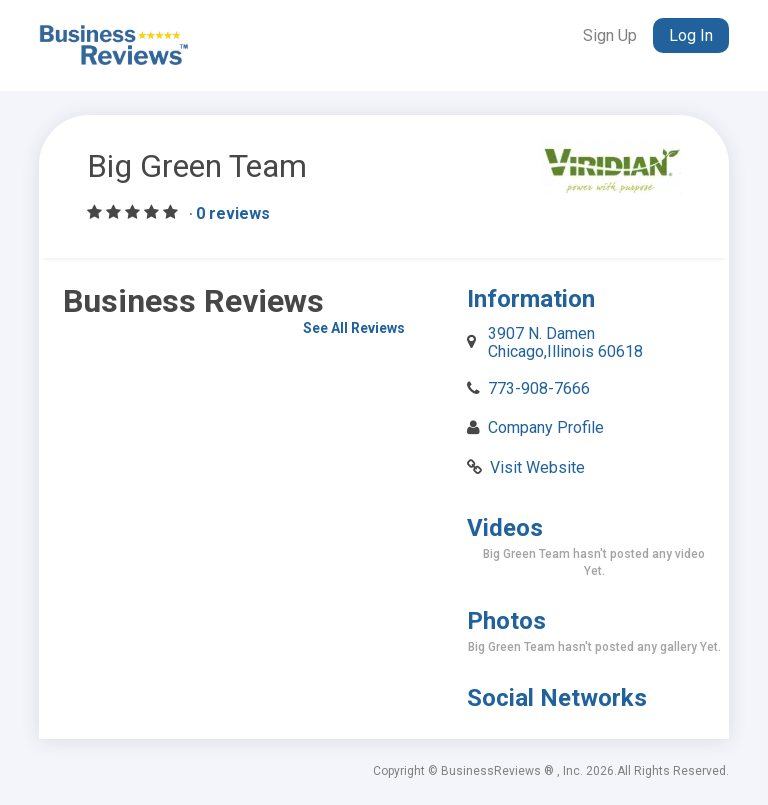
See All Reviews (354, 328)
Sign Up (610, 35)
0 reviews (233, 214)
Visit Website (537, 467)
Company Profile (546, 427)
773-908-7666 (539, 388)
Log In (691, 35)
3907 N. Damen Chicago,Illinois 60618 (565, 342)
